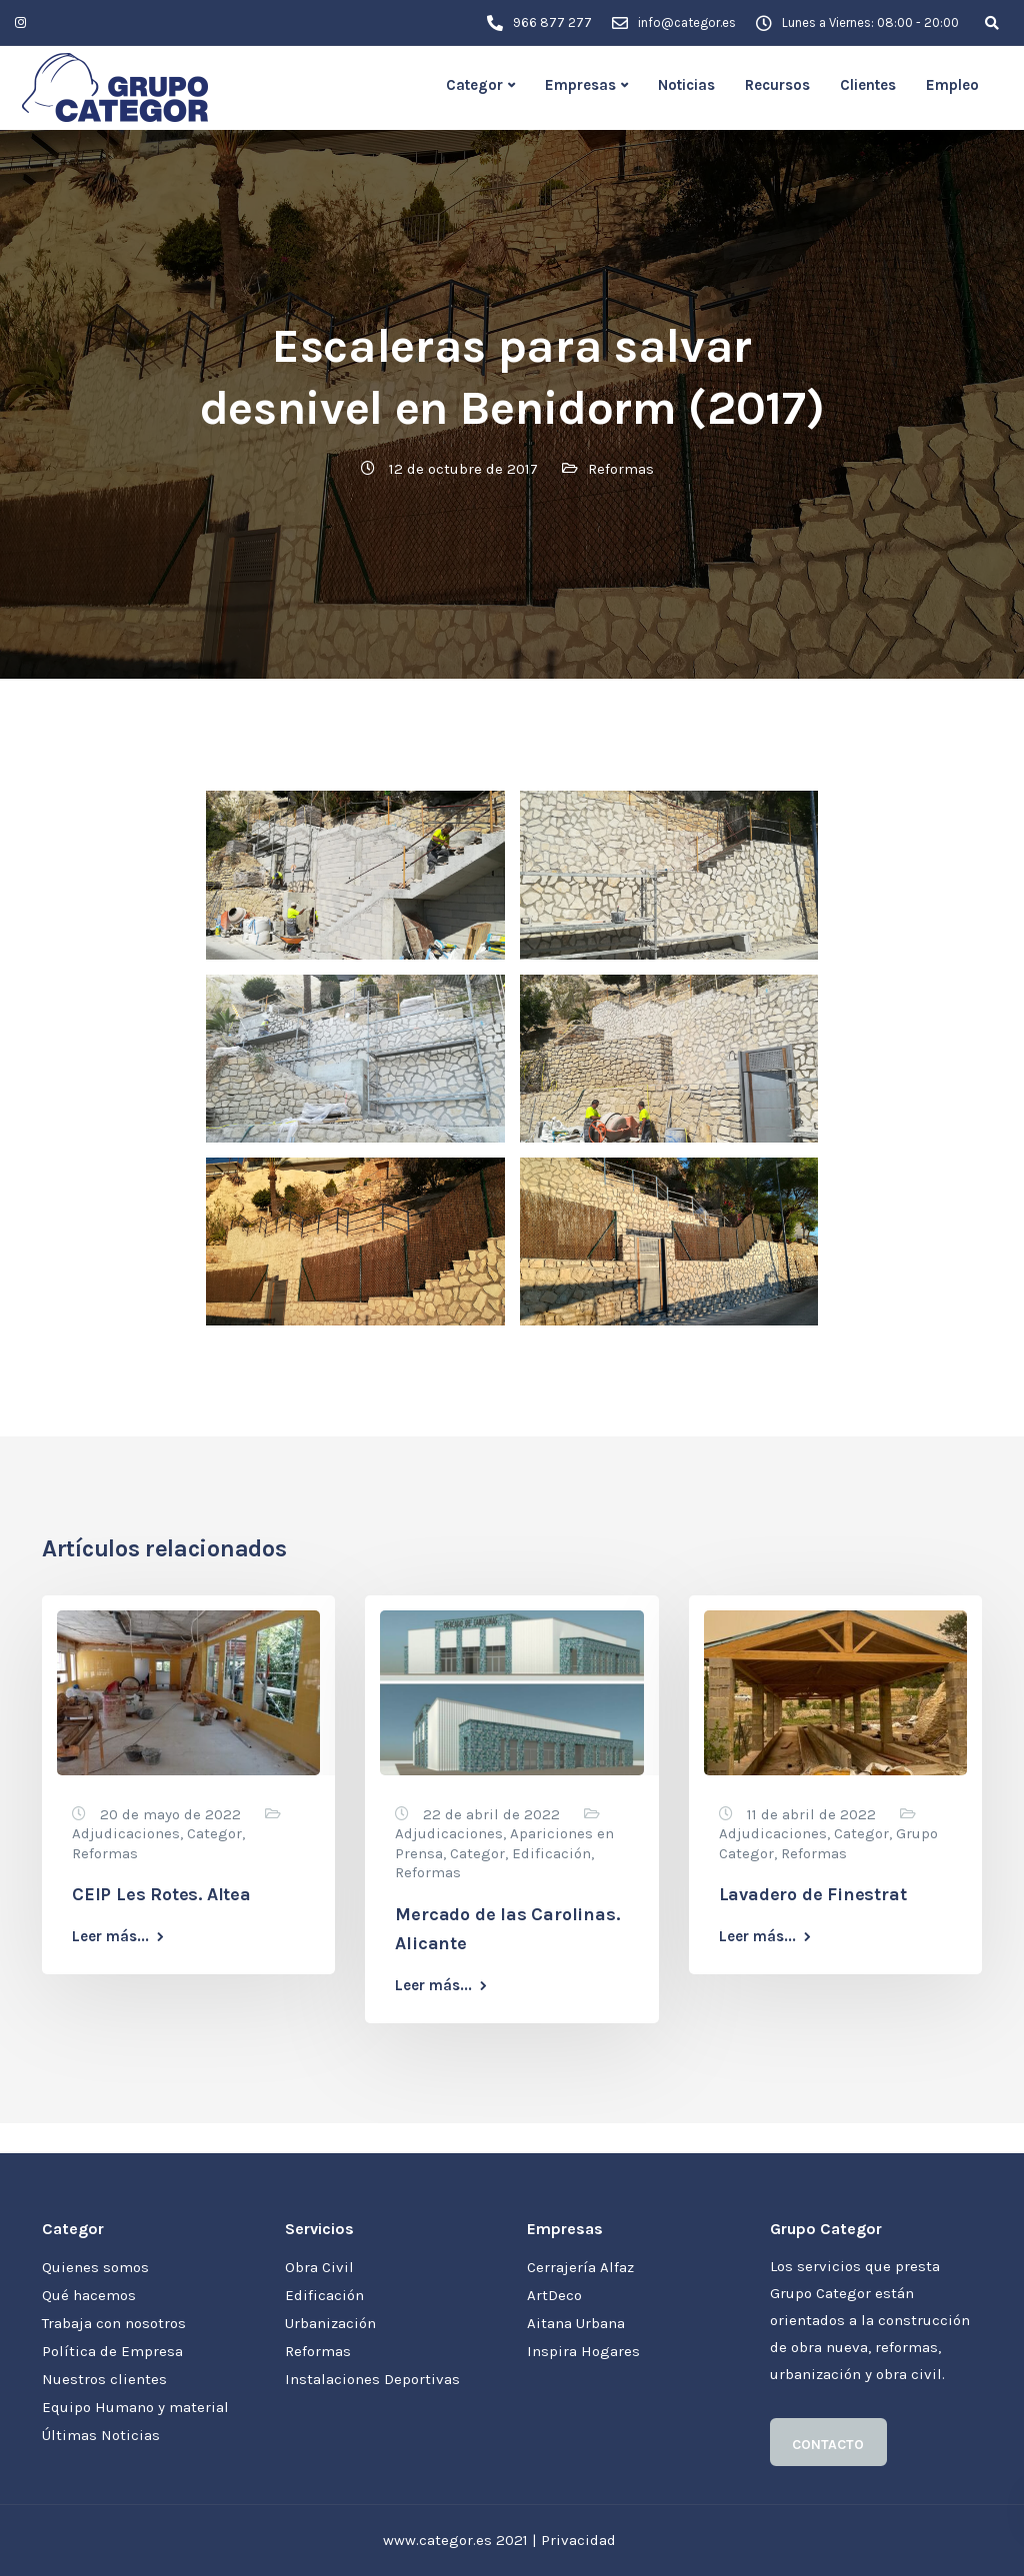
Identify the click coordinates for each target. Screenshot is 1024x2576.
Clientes (868, 85)
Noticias (686, 85)
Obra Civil (319, 2267)
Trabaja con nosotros (114, 2323)
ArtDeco (554, 2295)
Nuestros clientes (104, 2379)
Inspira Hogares (583, 2351)
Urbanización (330, 2323)
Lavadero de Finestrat (813, 1894)
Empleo (952, 85)
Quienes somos (95, 2267)
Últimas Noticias (101, 2435)
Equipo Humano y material (135, 2407)
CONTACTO (828, 2444)
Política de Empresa (112, 2351)
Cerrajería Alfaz (580, 2267)
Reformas (621, 469)
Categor (474, 85)
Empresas (580, 85)
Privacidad (578, 2540)
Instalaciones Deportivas (372, 2379)
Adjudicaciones (126, 1833)
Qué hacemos (89, 2295)
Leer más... (110, 1936)
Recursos (777, 85)
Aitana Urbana (576, 2323)
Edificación (551, 1853)
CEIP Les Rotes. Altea (161, 1894)
